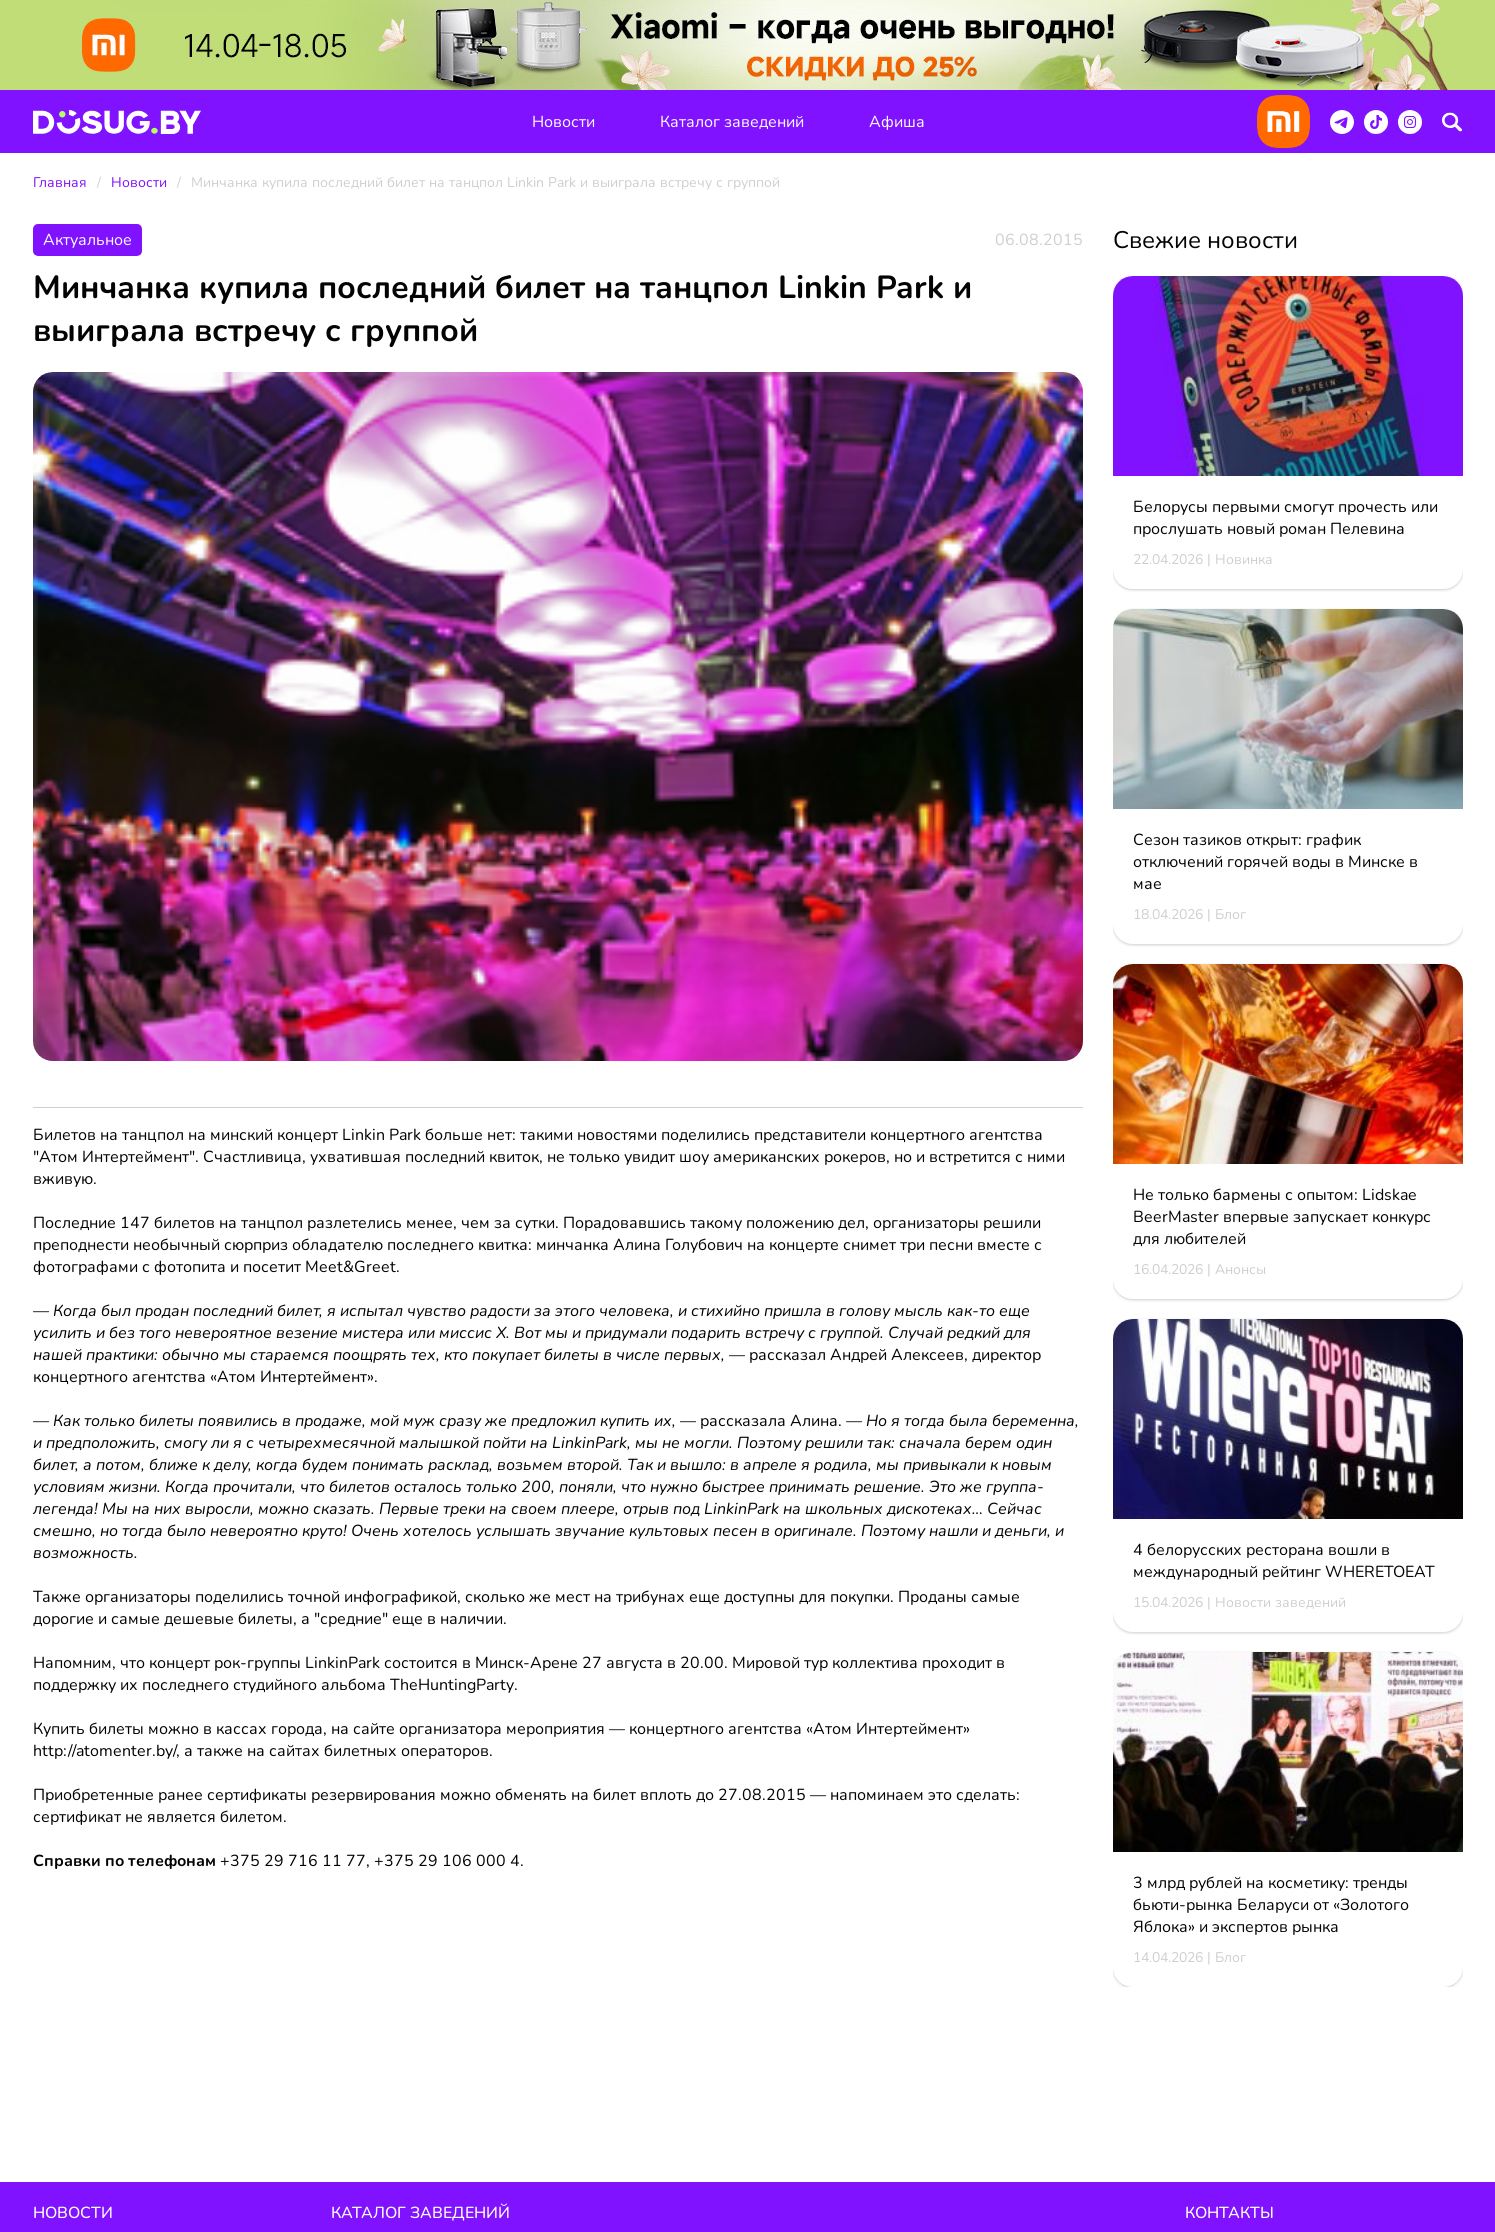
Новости (563, 122)
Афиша (897, 122)
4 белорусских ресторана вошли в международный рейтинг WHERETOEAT (1284, 1562)
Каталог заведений (732, 122)
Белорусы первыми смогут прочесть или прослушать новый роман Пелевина (1285, 519)
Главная (60, 183)
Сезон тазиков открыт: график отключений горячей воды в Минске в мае (1275, 863)
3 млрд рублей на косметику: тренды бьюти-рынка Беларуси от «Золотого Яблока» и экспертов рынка (1271, 1906)
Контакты (1229, 2214)
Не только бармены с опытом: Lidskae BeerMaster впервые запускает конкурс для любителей (1282, 1218)
